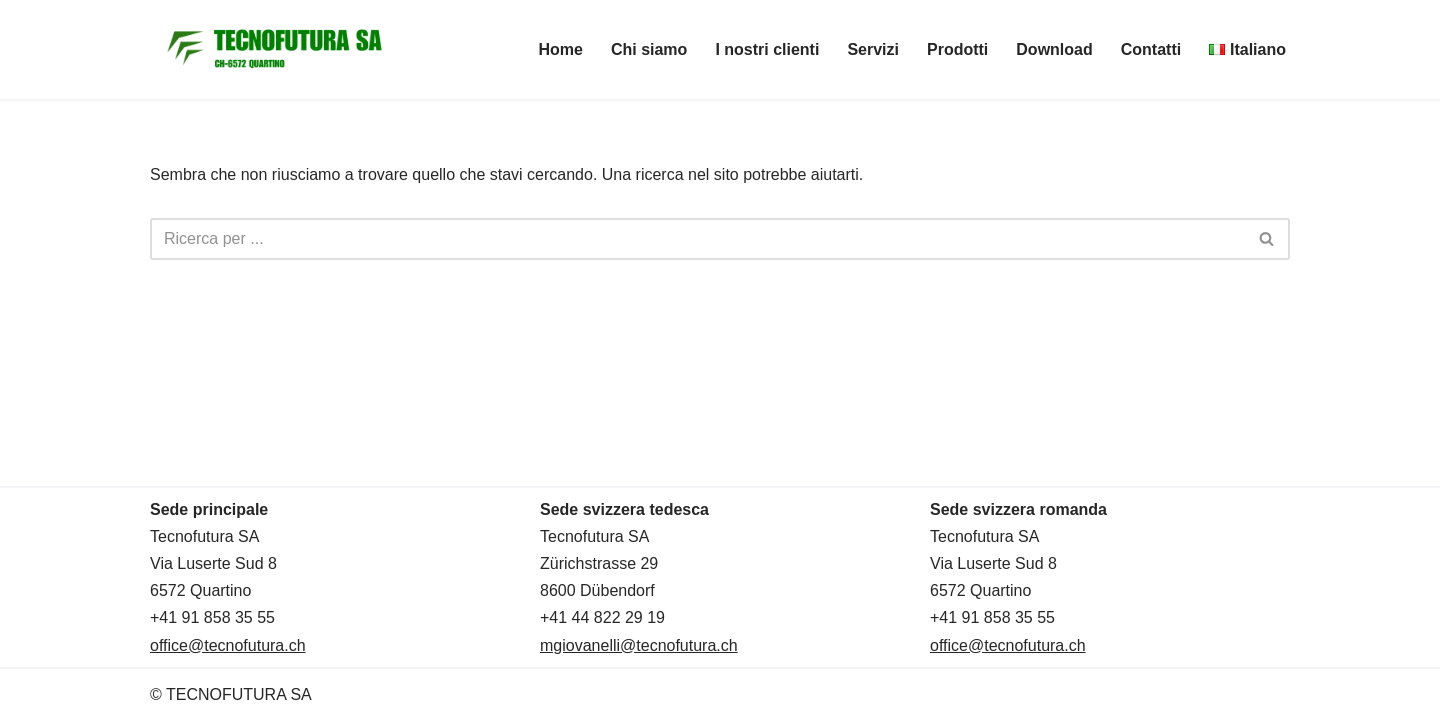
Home (560, 49)
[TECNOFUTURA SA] (275, 49)
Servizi (873, 49)
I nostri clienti (767, 49)
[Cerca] (697, 239)
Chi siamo (649, 49)
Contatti (1151, 49)
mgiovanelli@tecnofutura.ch (639, 645)
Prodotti (957, 49)
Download (1054, 49)
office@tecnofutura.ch (228, 645)
